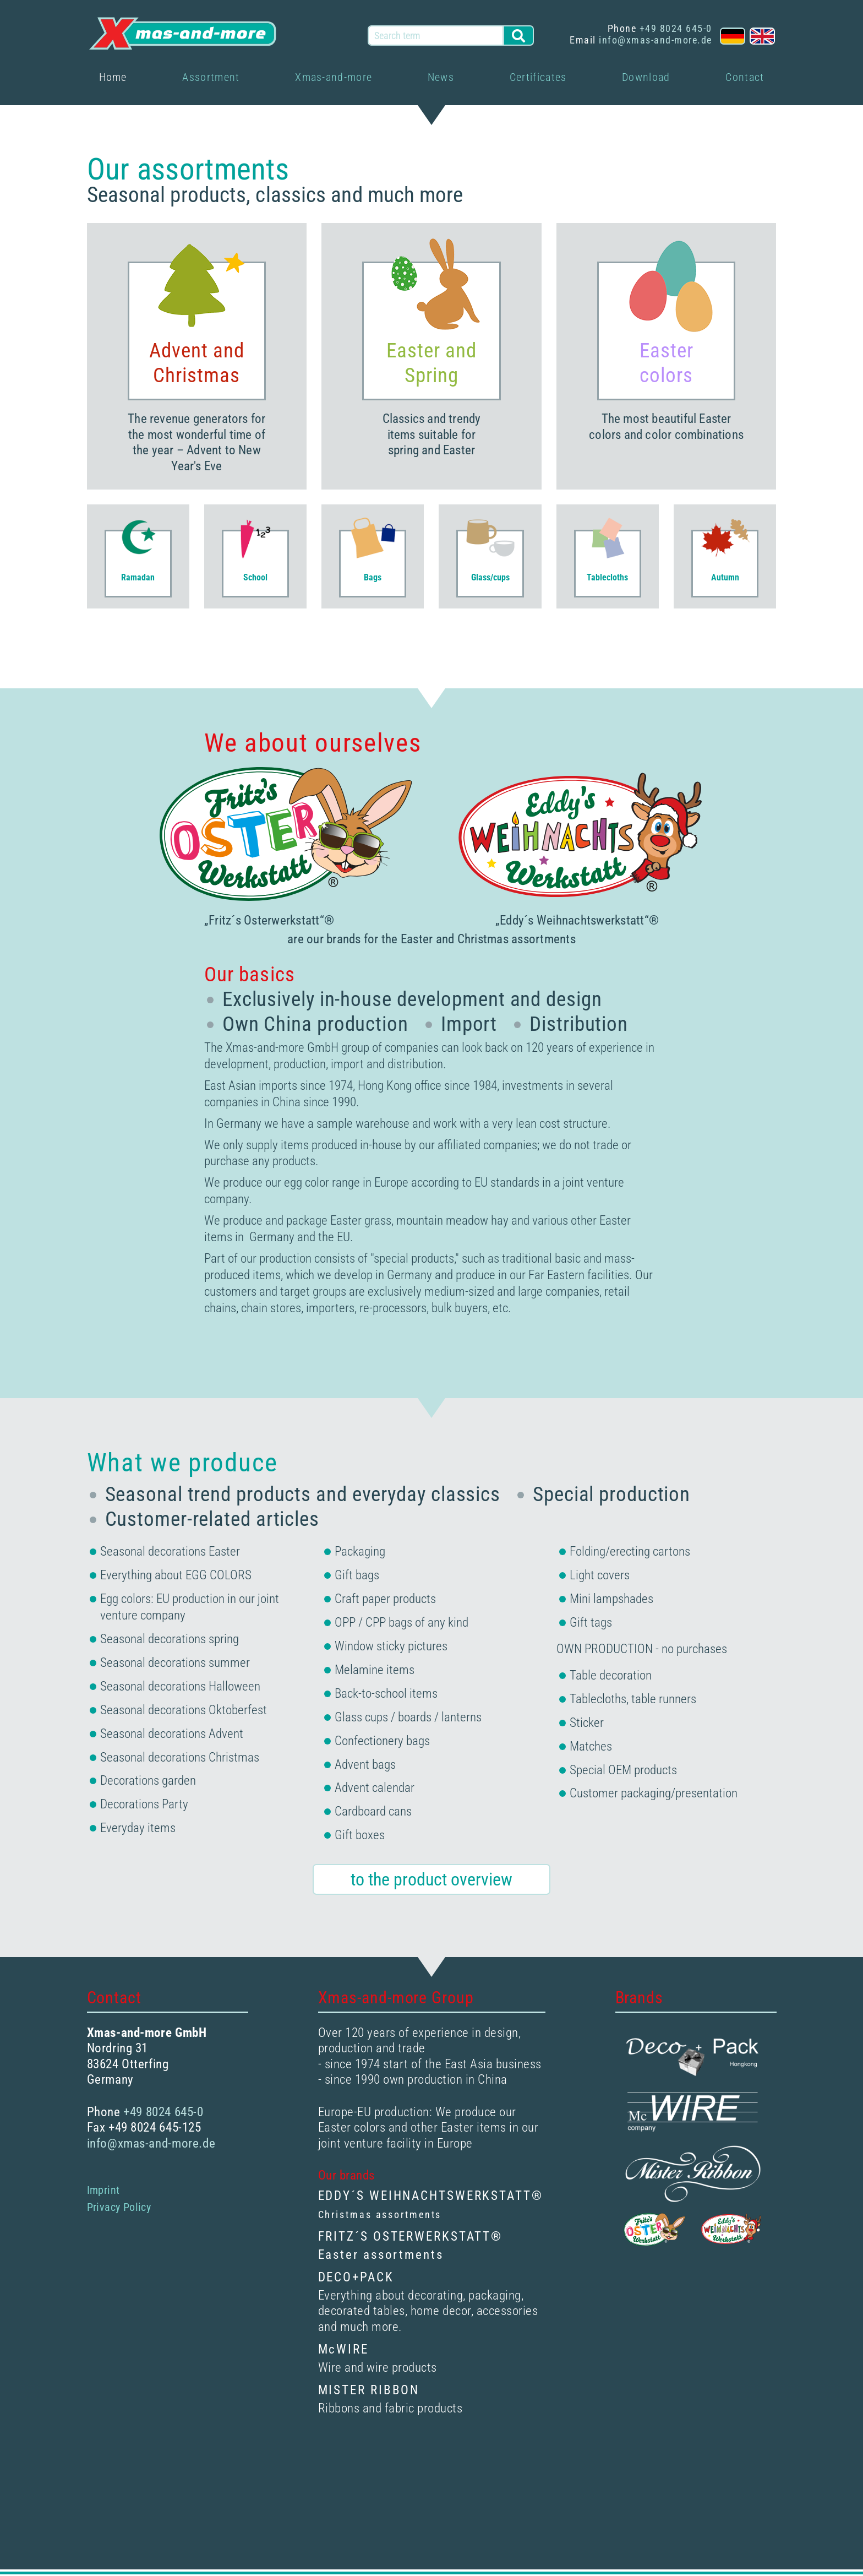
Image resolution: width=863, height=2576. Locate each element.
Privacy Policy (119, 2208)
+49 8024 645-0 (676, 28)
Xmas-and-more (333, 77)
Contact (744, 77)
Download (646, 77)
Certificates (538, 77)
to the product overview (431, 1881)
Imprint (103, 2191)
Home (113, 77)
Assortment (210, 77)
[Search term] (436, 35)
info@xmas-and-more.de (655, 40)
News (441, 77)
